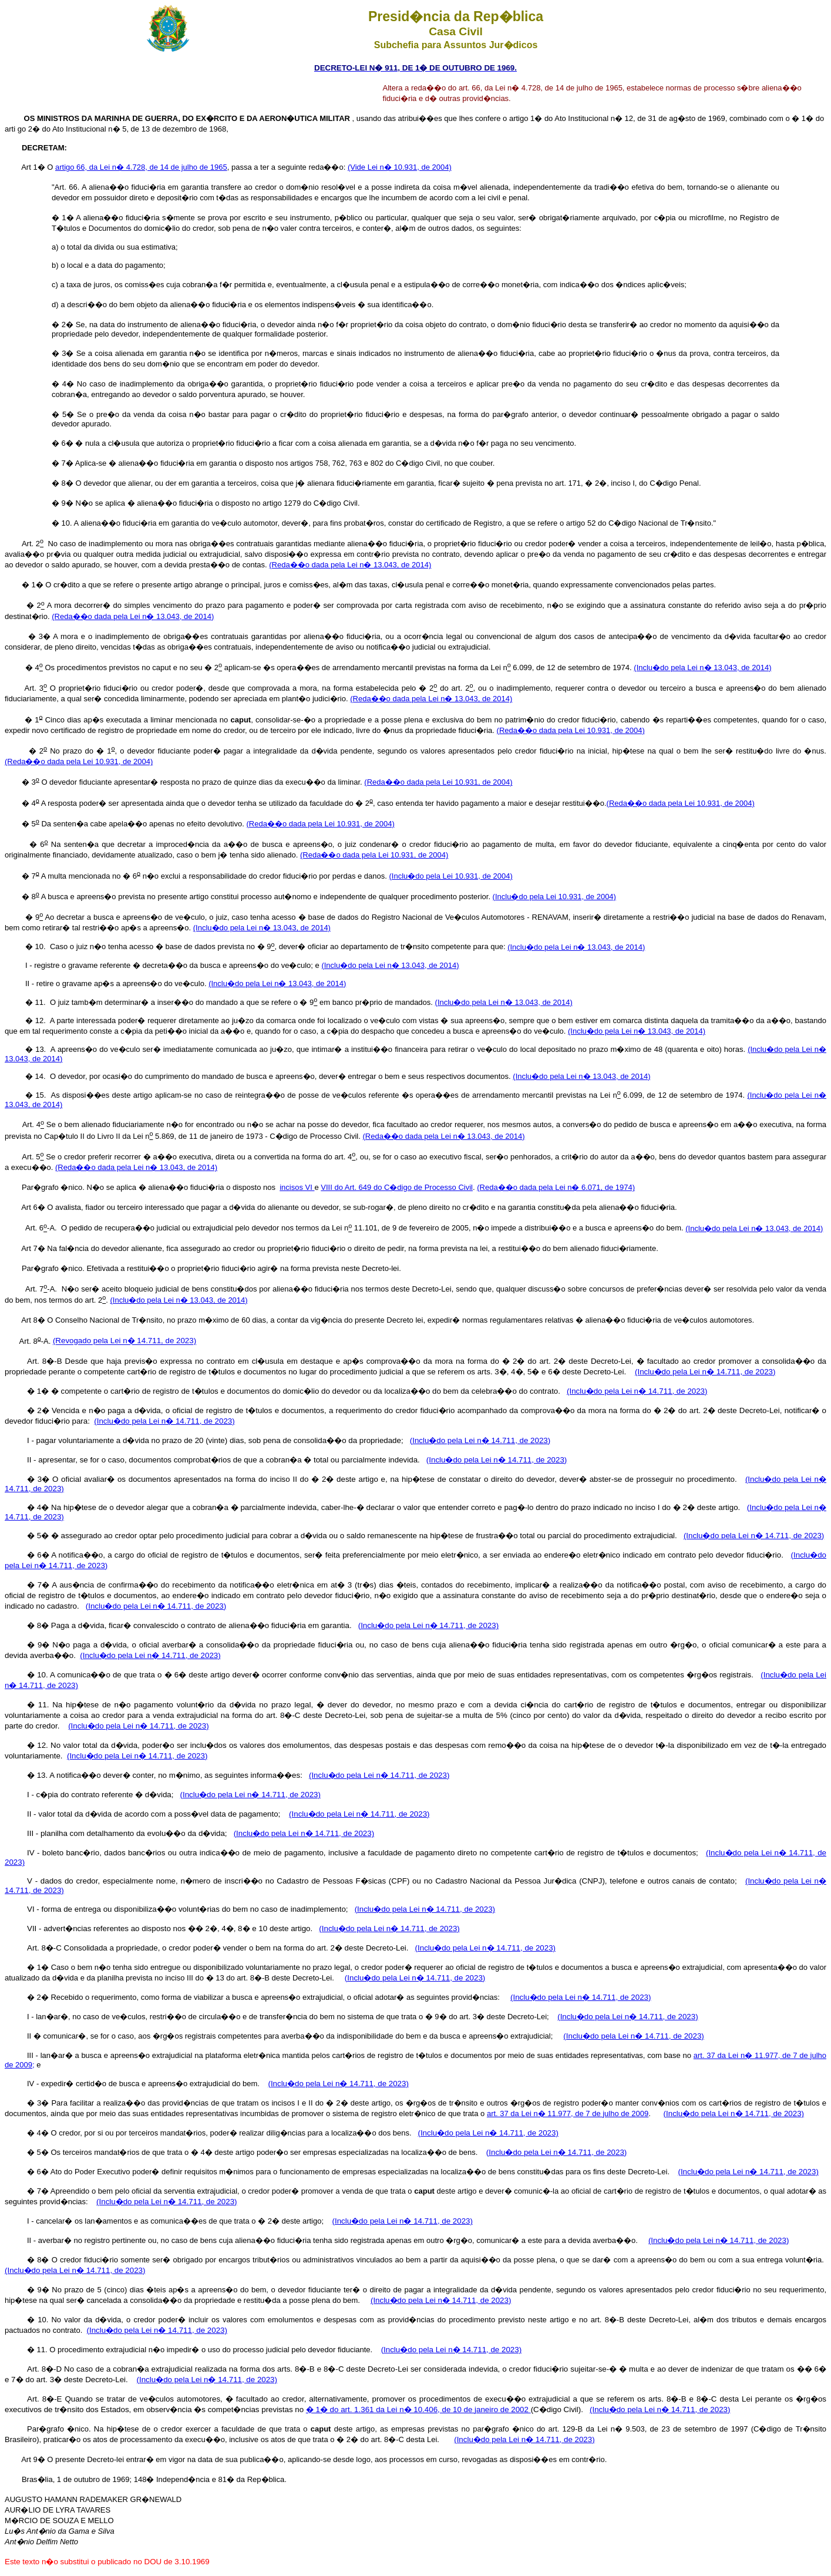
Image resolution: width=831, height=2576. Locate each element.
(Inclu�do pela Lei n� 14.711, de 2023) (705, 1371)
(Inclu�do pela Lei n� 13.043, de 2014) (702, 667)
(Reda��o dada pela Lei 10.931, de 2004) (571, 730)
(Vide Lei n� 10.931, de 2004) (400, 167)
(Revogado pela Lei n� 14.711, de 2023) (124, 1341)
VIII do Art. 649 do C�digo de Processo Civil (397, 1187)
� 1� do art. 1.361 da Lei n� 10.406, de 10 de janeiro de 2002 (418, 2409)
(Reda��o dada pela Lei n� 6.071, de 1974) (556, 1187)
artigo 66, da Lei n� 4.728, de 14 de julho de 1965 (141, 167)
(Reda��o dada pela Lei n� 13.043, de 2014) (350, 564)
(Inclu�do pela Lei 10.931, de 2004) (451, 876)
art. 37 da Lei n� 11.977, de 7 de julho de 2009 (567, 2113)
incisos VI (297, 1187)
